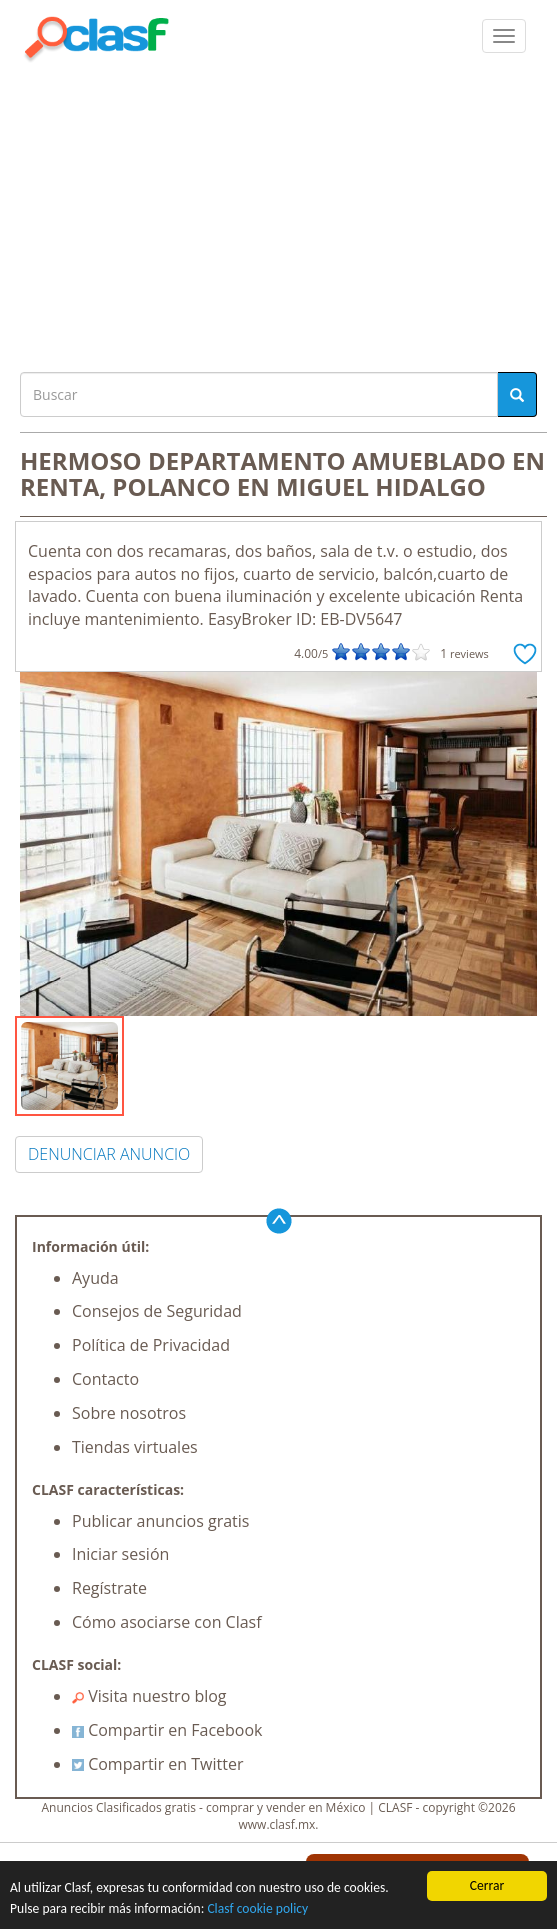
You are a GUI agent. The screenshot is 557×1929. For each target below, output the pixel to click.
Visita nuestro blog (149, 1696)
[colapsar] (504, 36)
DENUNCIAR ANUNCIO (109, 1154)
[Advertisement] (278, 212)
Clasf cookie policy (257, 1908)
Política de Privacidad (151, 1345)
